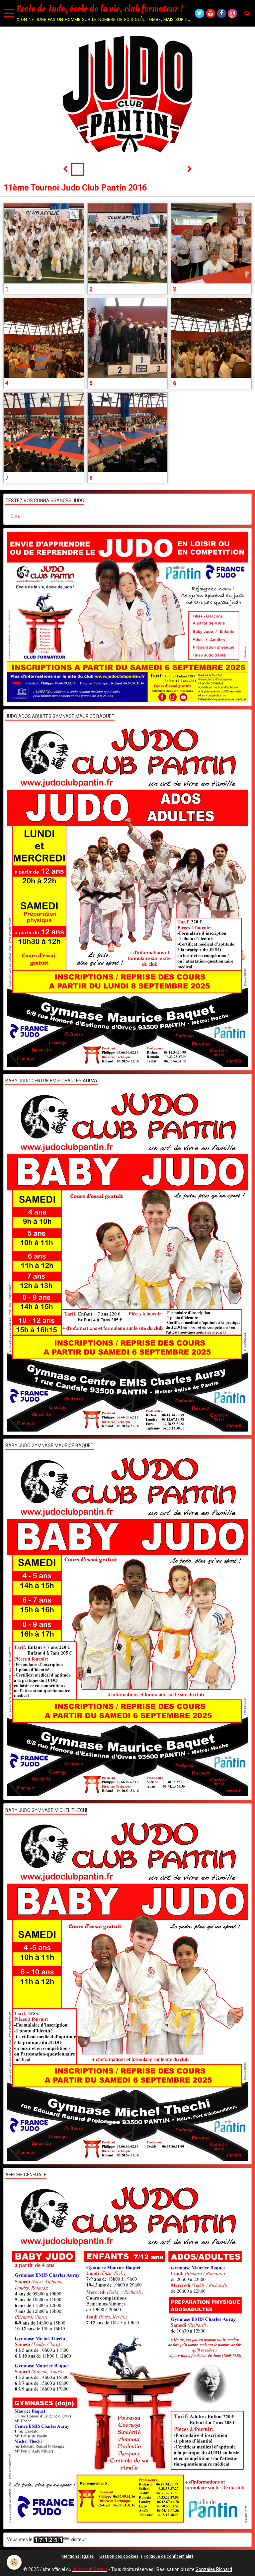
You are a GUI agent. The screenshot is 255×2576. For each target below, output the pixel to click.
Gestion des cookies (118, 2556)
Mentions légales (77, 2556)
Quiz (15, 515)
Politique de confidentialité (169, 2556)
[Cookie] (14, 2562)
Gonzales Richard (214, 2569)
